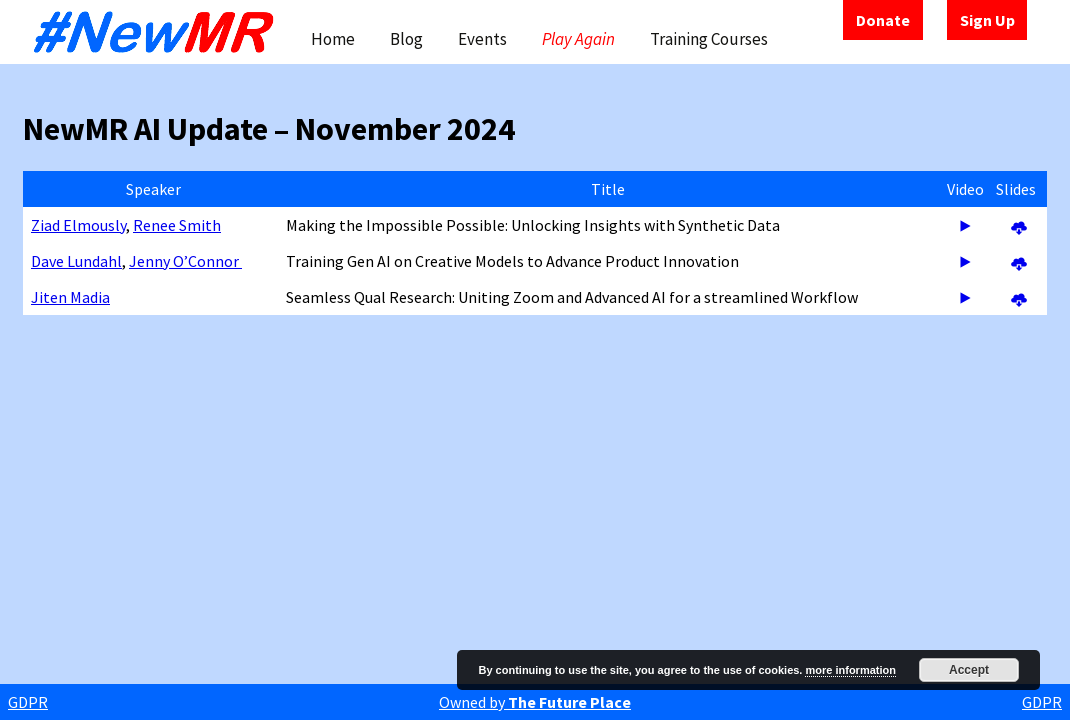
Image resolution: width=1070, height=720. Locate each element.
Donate (883, 20)
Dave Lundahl (76, 261)
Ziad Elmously (78, 225)
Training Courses (709, 39)
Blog (406, 39)
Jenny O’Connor (185, 261)
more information (850, 670)
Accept (969, 670)
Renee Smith (177, 225)
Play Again (578, 39)
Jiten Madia (70, 297)
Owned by (535, 702)
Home (333, 39)
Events (482, 39)
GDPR (28, 702)
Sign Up (987, 20)
